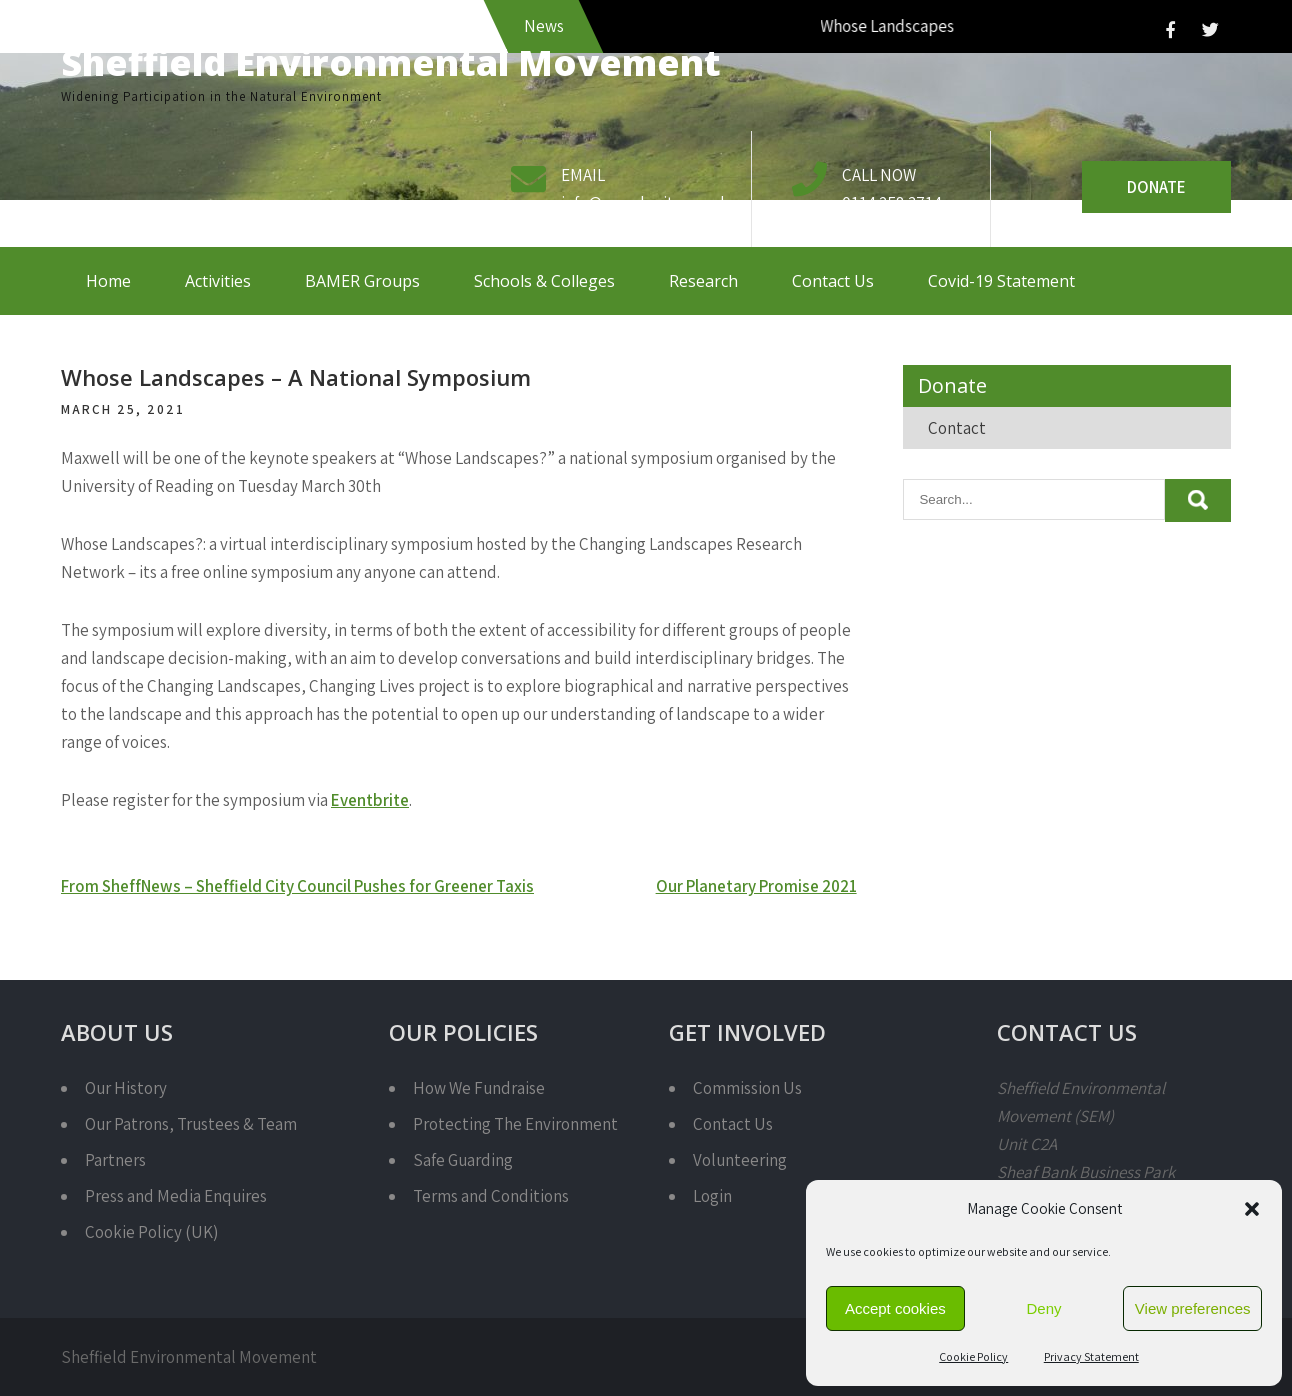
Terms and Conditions (491, 1196)
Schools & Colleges (544, 281)
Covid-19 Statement (1001, 281)
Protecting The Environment (515, 1124)
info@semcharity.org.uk (645, 203)
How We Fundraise (479, 1088)
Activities (218, 281)
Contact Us (833, 281)
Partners (115, 1160)
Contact (957, 428)
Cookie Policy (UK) (151, 1232)
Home (108, 281)
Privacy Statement (1091, 1356)
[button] (1252, 1209)
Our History (126, 1088)
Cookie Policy (973, 1356)
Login (712, 1196)
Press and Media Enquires (176, 1196)
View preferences (1193, 1308)
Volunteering (740, 1160)
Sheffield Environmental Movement (391, 62)
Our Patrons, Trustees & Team (191, 1124)
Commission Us (747, 1088)
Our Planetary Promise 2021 (756, 886)
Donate (1156, 187)
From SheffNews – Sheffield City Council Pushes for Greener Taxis (297, 886)
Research (703, 281)
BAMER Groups (362, 281)
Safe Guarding (463, 1160)
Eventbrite (370, 800)
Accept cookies (895, 1308)
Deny (1043, 1308)
